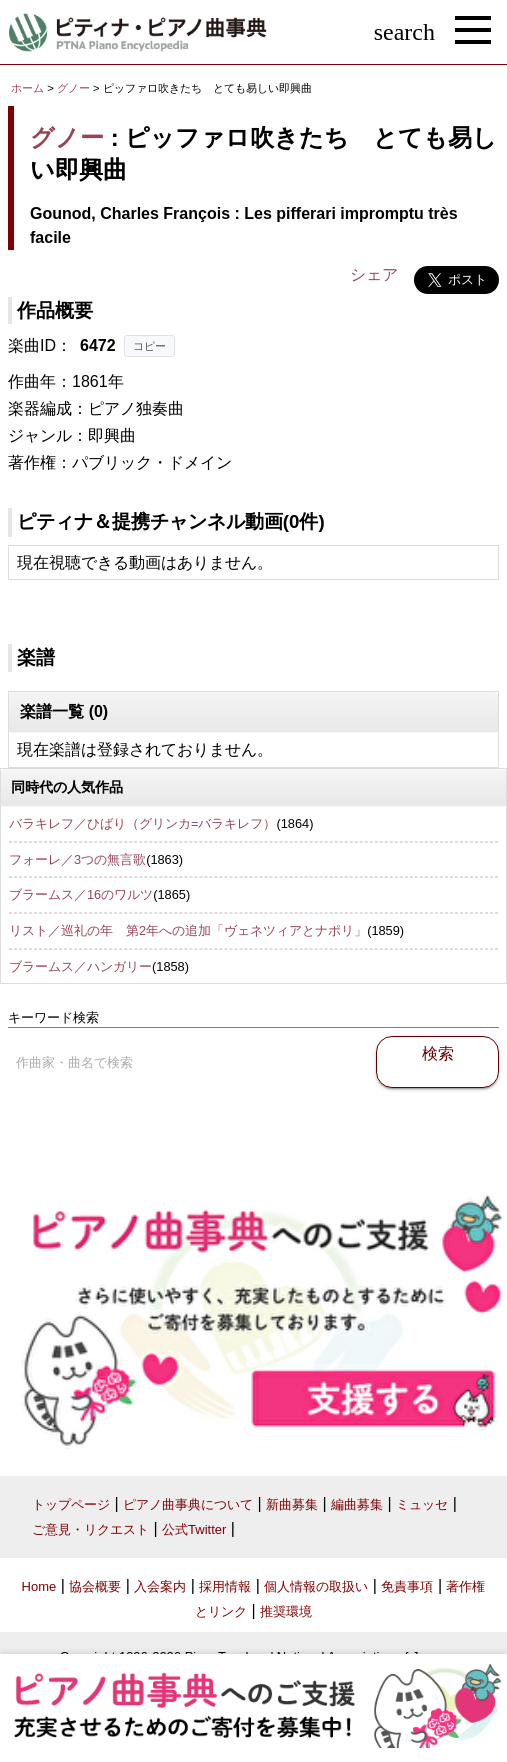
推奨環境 (286, 1611)
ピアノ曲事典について (188, 1504)
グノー (73, 88)
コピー (149, 346)
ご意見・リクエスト (90, 1529)
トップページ (71, 1504)
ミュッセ (422, 1504)
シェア (374, 274)
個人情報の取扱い (316, 1586)
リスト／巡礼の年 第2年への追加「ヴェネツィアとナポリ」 (188, 930)
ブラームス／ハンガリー (80, 966)
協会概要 (95, 1586)
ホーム (27, 88)
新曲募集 (292, 1504)
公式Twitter (194, 1529)
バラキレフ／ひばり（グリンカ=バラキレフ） (142, 823)
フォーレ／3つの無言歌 (77, 859)
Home (39, 1586)
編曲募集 (357, 1504)
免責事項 (407, 1586)
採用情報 (225, 1586)
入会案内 (160, 1586)
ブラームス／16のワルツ (81, 894)
